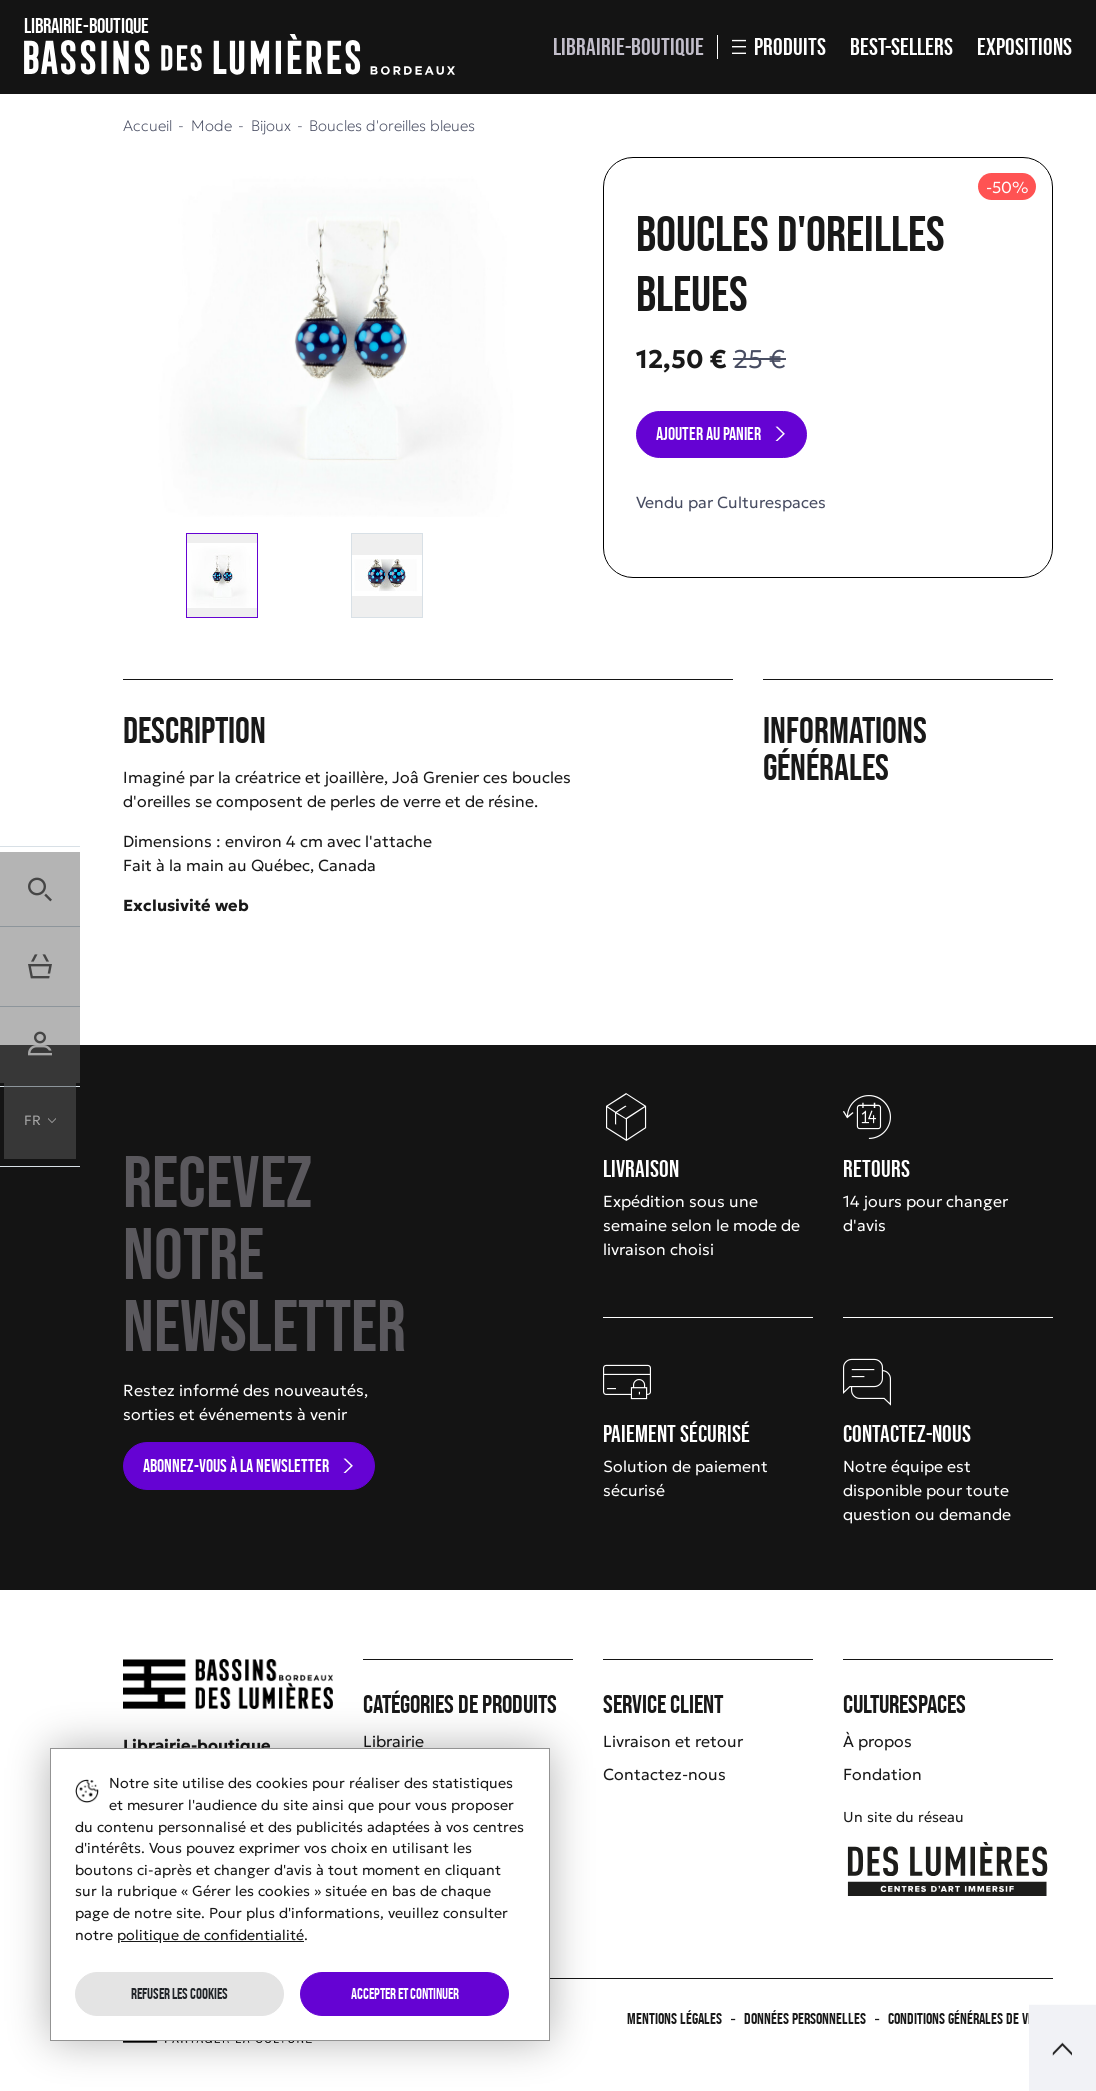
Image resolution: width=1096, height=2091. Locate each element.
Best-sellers (901, 46)
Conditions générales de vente (970, 2018)
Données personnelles (805, 2018)
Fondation (882, 1774)
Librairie (393, 1741)
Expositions (1024, 46)
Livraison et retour (673, 1741)
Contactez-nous (664, 1774)
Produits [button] (779, 46)
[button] (40, 886)
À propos (877, 1741)
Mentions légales (674, 2018)
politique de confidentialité (210, 1935)
